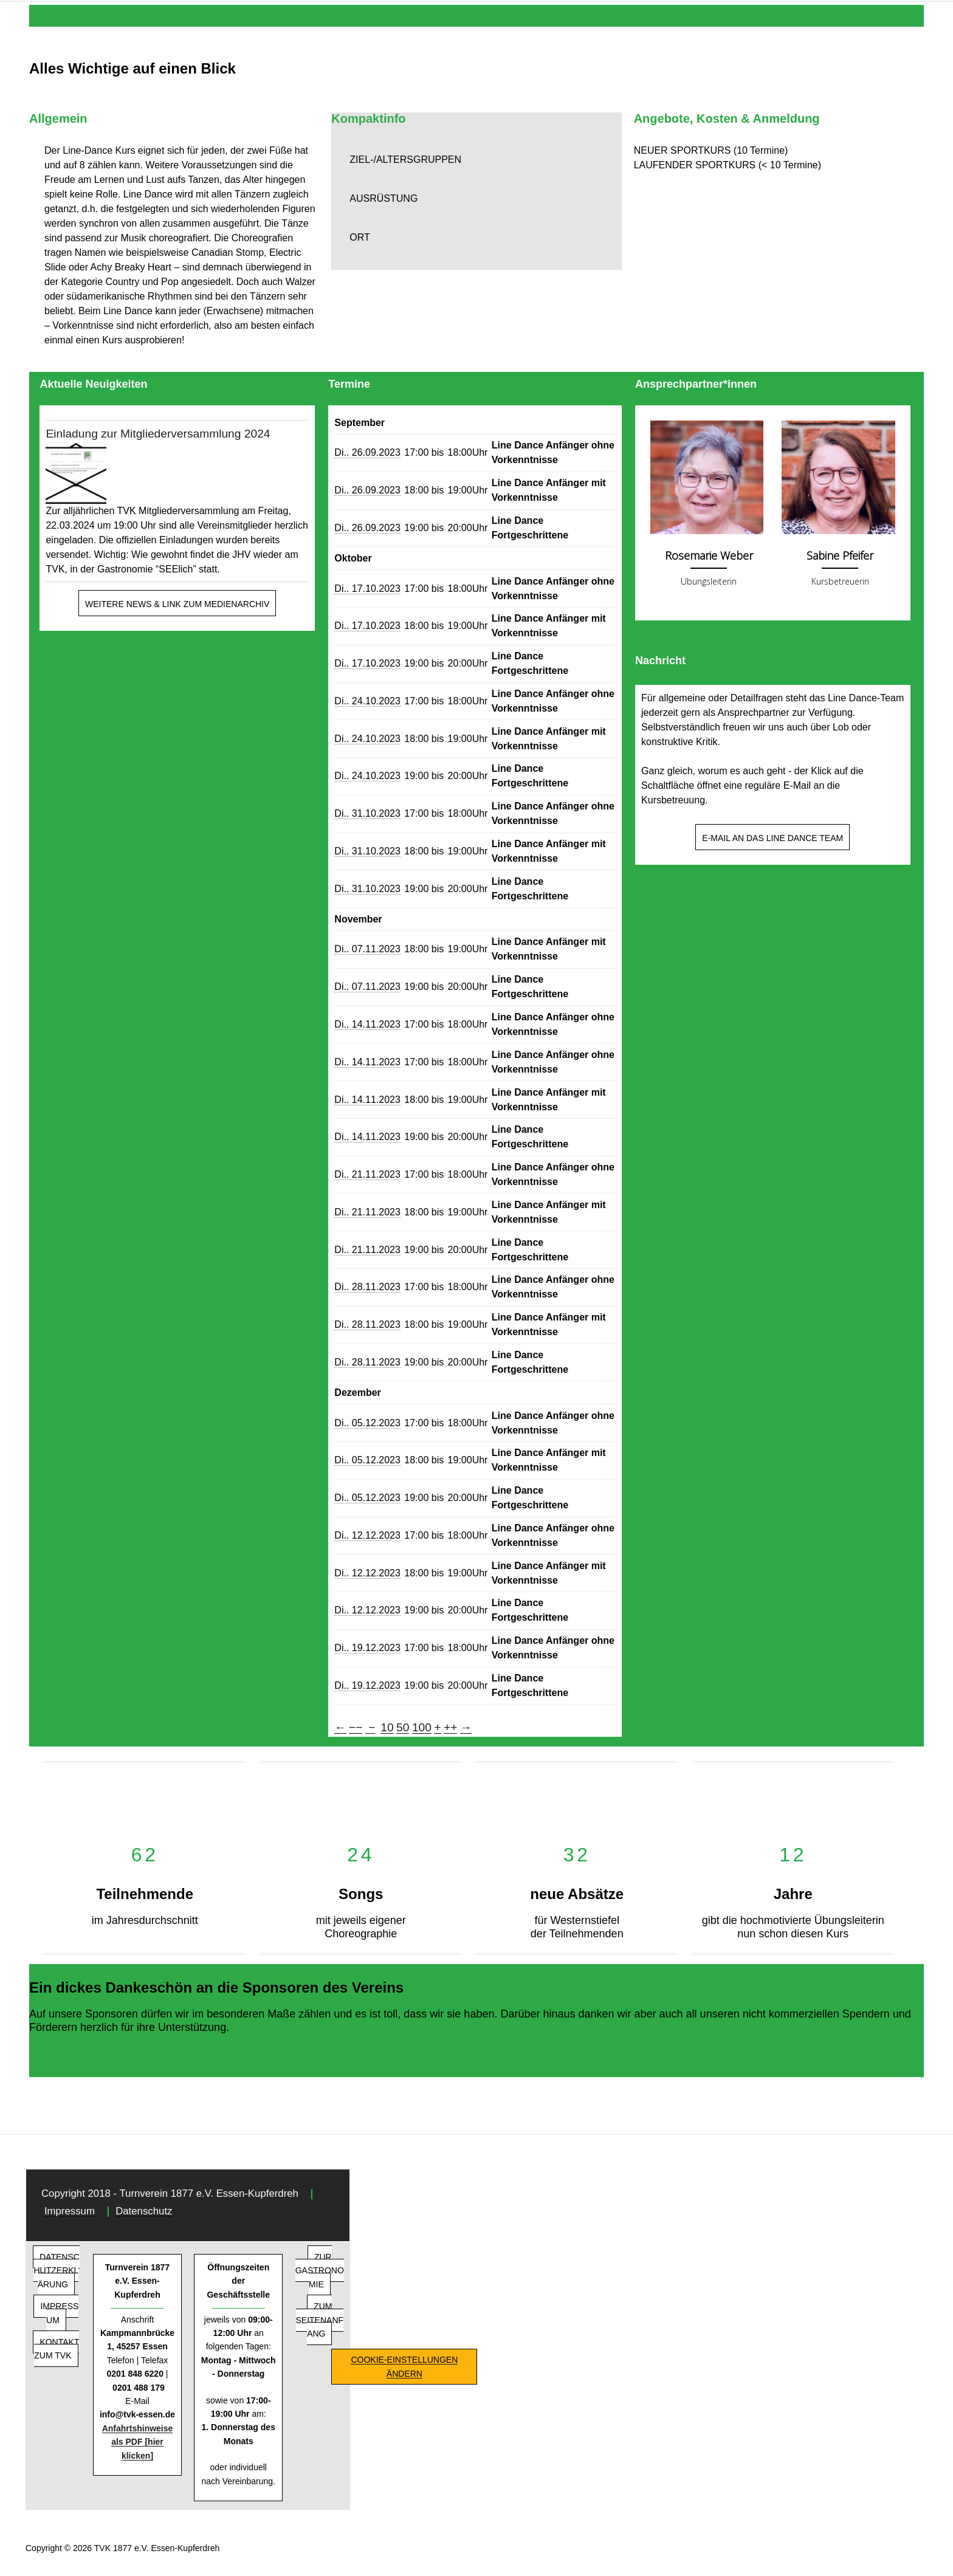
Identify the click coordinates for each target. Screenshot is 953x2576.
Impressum (69, 2211)
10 (386, 1727)
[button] (476, 159)
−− (355, 1727)
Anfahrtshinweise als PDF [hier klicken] (137, 2442)
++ (450, 1727)
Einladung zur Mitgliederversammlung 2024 (158, 433)
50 (402, 1727)
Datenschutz (143, 2211)
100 (422, 1727)
